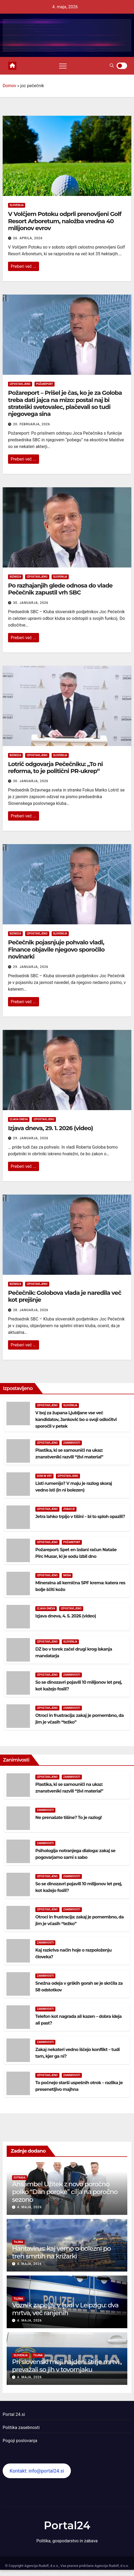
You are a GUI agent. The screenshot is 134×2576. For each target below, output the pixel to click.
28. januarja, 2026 (30, 1310)
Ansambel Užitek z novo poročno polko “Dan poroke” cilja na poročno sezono (64, 2191)
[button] (112, 65)
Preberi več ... (23, 266)
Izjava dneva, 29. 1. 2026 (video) (50, 1128)
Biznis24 (15, 576)
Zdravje (69, 1509)
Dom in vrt (44, 1475)
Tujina (18, 2242)
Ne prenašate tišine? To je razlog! (68, 1817)
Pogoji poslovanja (20, 2440)
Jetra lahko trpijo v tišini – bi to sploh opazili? (80, 1516)
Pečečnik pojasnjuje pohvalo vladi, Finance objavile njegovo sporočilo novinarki (56, 949)
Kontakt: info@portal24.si (37, 2471)
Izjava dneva (19, 1119)
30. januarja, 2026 (30, 603)
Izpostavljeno (20, 384)
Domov (9, 85)
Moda (67, 1575)
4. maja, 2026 (29, 2207)
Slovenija (17, 205)
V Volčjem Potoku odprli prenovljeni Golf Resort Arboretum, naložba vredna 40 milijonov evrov (64, 221)
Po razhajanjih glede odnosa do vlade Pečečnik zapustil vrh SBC (60, 589)
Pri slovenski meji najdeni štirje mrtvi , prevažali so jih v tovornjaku (67, 2365)
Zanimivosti (71, 1442)
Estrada (19, 2177)
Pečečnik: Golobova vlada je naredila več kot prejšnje (64, 1296)
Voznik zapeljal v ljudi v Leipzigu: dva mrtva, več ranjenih (65, 2309)
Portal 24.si (14, 2414)
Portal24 (67, 2525)
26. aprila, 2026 (28, 238)
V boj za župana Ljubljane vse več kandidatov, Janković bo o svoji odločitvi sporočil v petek (76, 1419)
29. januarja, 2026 (30, 967)
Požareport (44, 384)
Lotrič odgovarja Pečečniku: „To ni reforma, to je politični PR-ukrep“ (55, 767)
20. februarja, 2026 (31, 424)
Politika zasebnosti (21, 2427)
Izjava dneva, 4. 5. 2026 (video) (65, 1616)
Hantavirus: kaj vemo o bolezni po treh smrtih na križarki (61, 2252)
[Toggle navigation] (63, 65)
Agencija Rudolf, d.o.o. (111, 2566)
